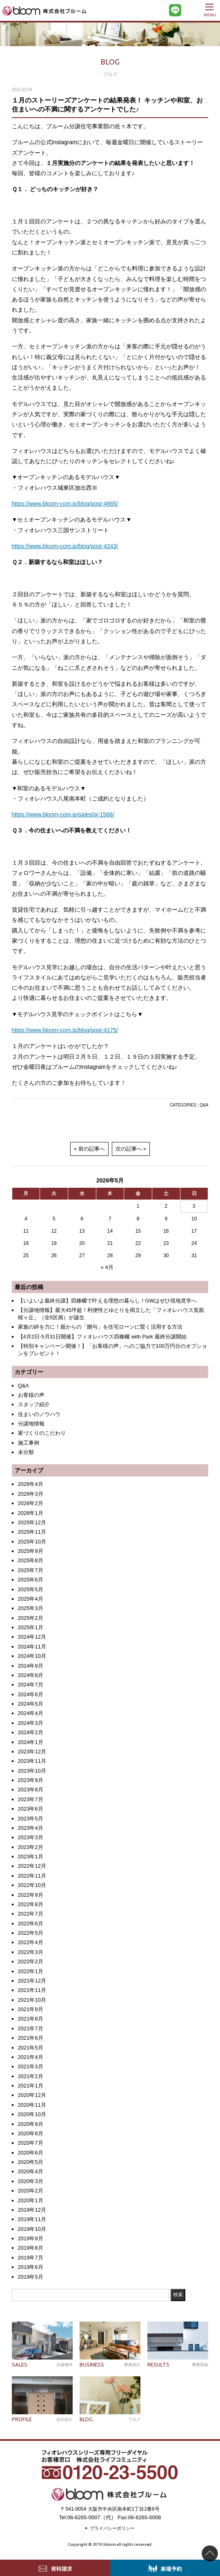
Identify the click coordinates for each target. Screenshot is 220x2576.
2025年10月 (32, 1542)
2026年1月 (30, 1513)
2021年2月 (30, 2076)
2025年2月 (30, 1618)
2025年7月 (30, 1570)
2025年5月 (30, 1589)
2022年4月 (30, 1942)
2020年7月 (30, 2143)
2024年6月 (30, 1694)
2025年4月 (30, 1599)
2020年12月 (32, 2095)
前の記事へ (91, 1149)
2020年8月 (30, 2133)
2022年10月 (32, 1885)
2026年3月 (30, 1494)
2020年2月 (30, 2191)
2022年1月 (30, 1971)
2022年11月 (32, 1876)
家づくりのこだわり (42, 1433)
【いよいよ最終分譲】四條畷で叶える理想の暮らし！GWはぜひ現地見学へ (107, 1301)
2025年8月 (30, 1560)
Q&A (204, 1105)
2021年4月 (30, 2057)
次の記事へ (129, 1149)
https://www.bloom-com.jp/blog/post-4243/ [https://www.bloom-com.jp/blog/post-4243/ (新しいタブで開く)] (65, 546)
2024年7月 (30, 1685)
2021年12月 (32, 1981)
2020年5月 (30, 2162)
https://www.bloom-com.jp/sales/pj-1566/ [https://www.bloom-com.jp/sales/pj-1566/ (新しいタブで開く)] (63, 814)
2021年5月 (30, 2048)
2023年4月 (30, 1828)
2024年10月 (32, 1656)
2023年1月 (30, 1856)
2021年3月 (30, 2066)
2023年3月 (30, 1837)
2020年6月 (30, 2153)
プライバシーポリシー (112, 2528)
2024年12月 (32, 1637)
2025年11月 (32, 1532)
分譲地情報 (31, 1424)
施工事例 (28, 1443)
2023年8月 (30, 1789)
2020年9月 (30, 2124)
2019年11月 (32, 2219)
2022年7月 (30, 1914)
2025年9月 (30, 1551)
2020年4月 (30, 2171)
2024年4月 (30, 1713)
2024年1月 (30, 1742)
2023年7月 (30, 1799)
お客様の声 (31, 1395)
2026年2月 (30, 1503)
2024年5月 (30, 1704)
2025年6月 (30, 1580)
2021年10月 (32, 2000)
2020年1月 (30, 2200)
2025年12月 (32, 1522)
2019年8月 (30, 2248)
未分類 (26, 1452)
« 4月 (107, 1267)
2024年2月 (30, 1732)
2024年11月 (32, 1647)
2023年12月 (32, 1752)
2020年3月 (30, 2181)
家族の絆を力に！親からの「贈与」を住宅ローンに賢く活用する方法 (100, 1327)
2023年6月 (30, 1809)
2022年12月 (32, 1866)
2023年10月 (32, 1771)
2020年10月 (32, 2114)
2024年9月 (30, 1666)
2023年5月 (30, 1818)
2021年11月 (32, 1990)
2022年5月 (30, 1933)
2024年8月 (30, 1675)
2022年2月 (30, 1961)
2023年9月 (30, 1780)
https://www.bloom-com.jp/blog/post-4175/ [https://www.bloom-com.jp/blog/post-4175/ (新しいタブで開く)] (65, 1030)
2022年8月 (30, 1904)
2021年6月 (30, 2038)
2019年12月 (32, 2210)
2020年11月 (32, 2105)
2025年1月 (30, 1627)
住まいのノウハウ (39, 1414)
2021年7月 (30, 2028)
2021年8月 (30, 2019)
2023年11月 (32, 1761)
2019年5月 (30, 2277)
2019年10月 (32, 2229)
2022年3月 (30, 1952)
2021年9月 (30, 2009)
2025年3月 (30, 1608)
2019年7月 (30, 2258)
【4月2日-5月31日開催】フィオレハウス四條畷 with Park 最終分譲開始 (102, 1337)
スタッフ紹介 (34, 1404)
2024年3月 (30, 1723)
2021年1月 (30, 2086)
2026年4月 (30, 1484)
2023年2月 (30, 1847)
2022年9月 (30, 1895)
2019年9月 (30, 2238)
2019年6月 (30, 2267)
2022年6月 (30, 1923)
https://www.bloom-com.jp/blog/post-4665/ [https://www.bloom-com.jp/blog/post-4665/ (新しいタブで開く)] (65, 503)
